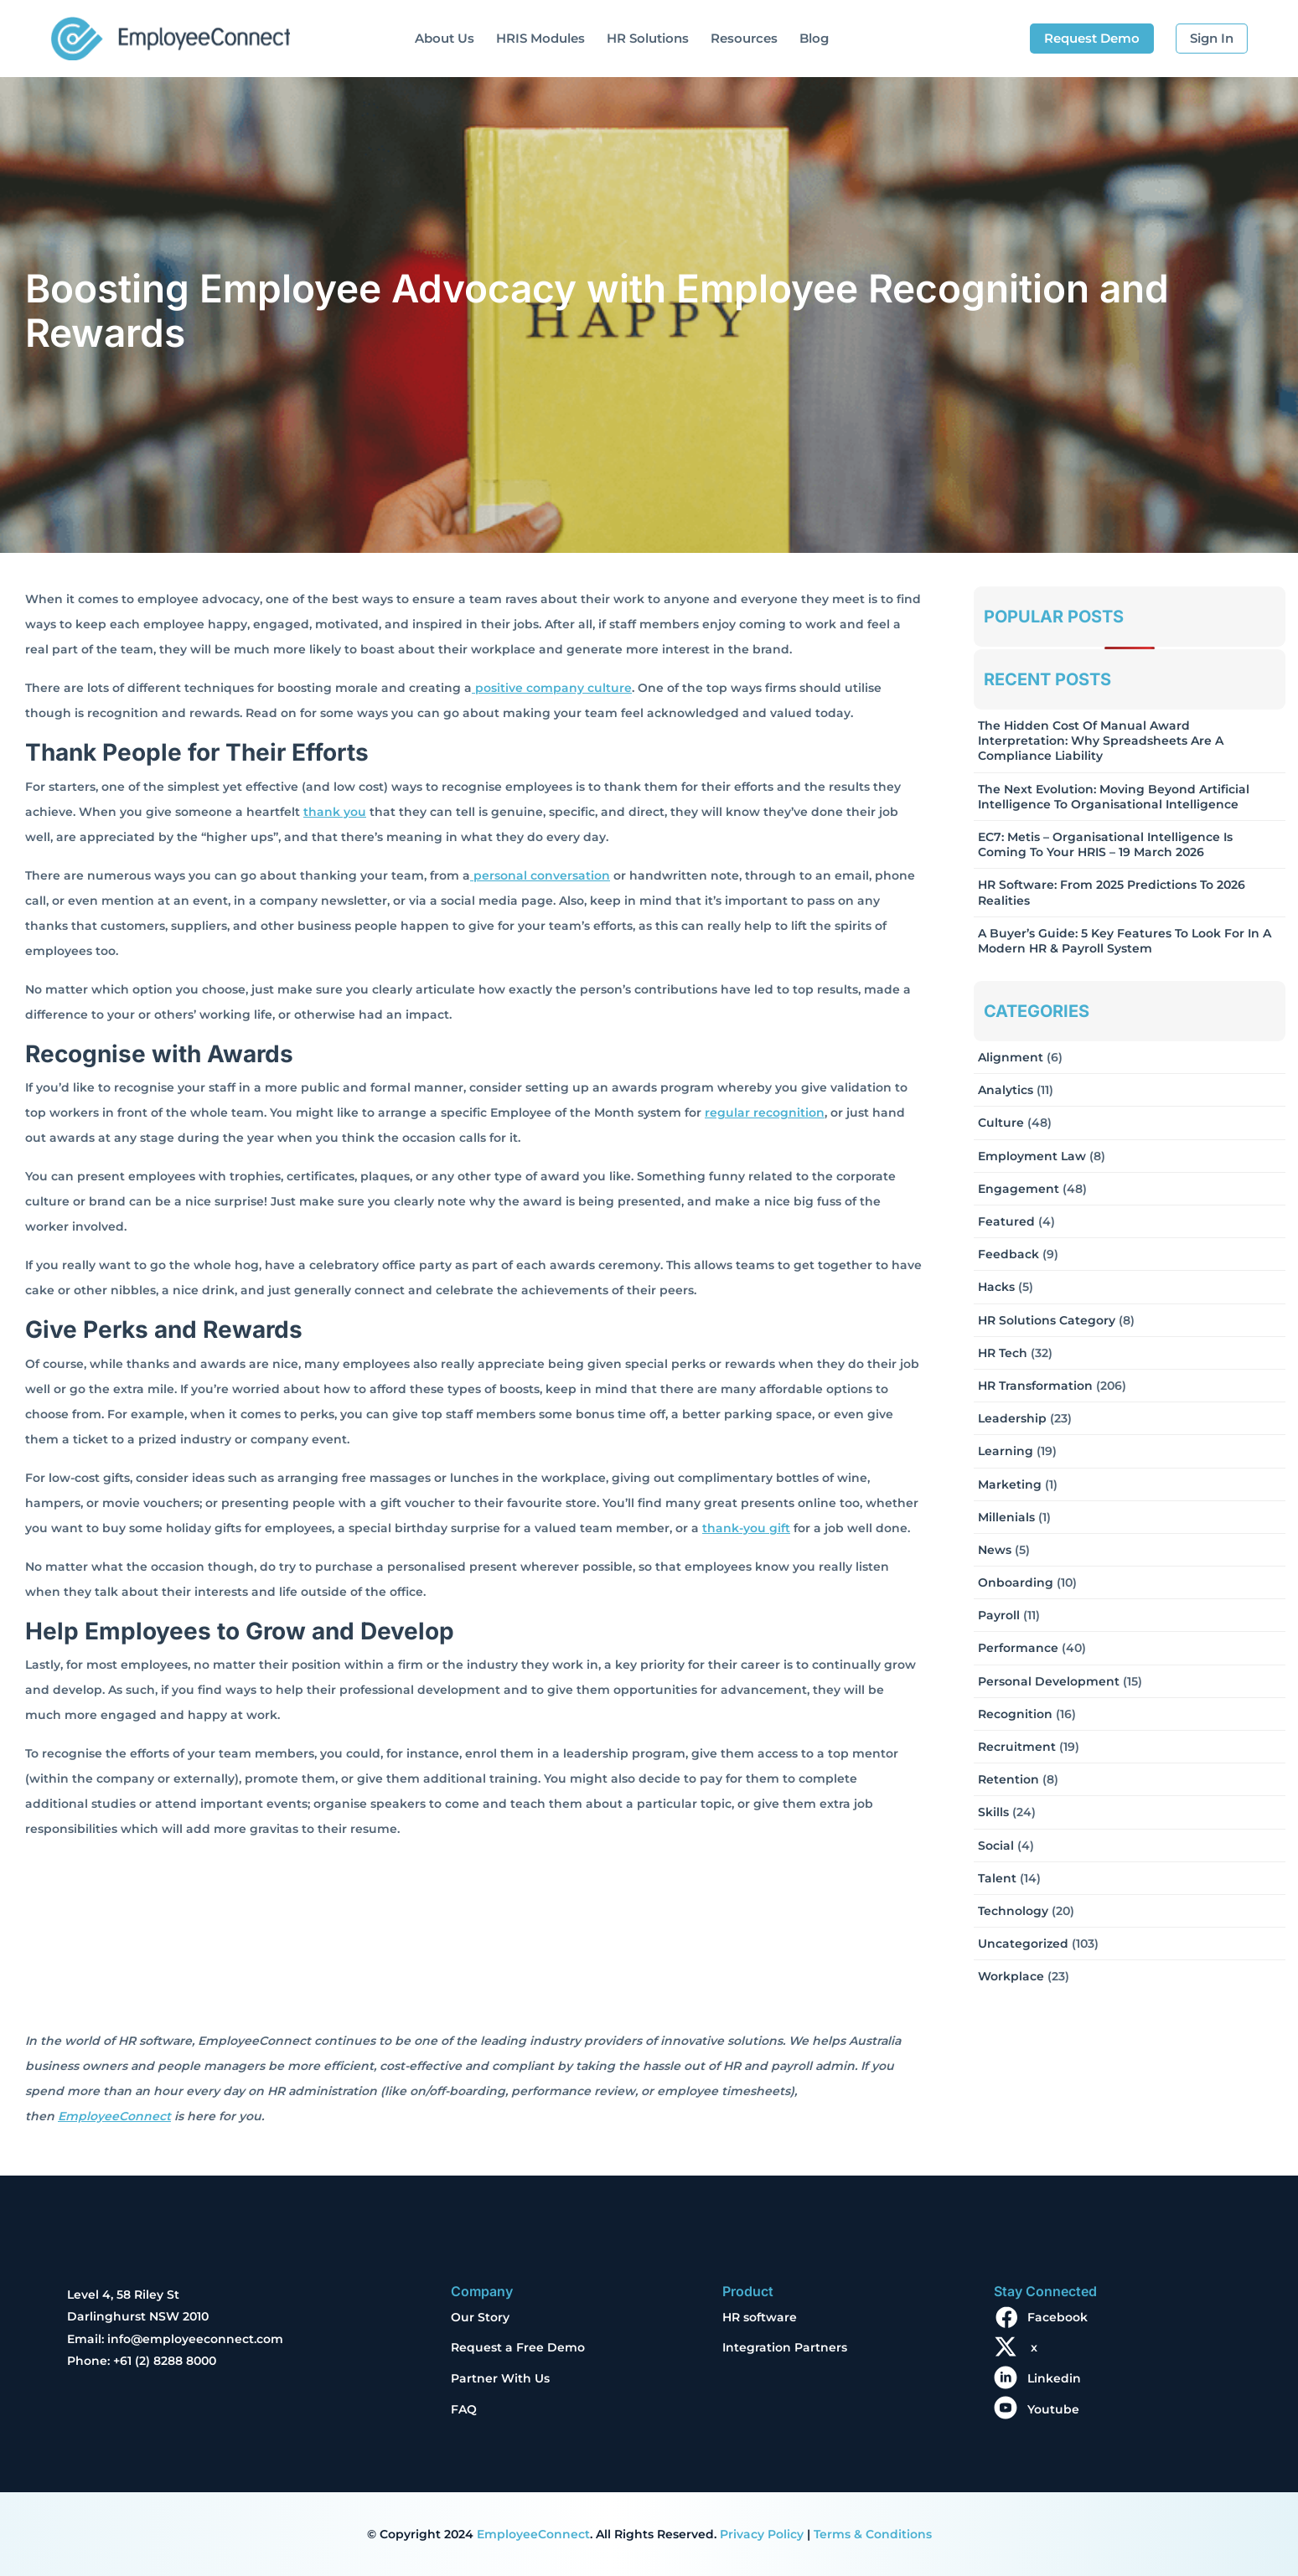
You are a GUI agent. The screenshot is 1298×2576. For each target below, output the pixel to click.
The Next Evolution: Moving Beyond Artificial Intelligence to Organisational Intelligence (1113, 797)
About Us (444, 38)
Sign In (1211, 38)
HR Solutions (648, 38)
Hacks (996, 1286)
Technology (1013, 1910)
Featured (1006, 1221)
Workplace (1011, 1976)
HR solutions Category (1046, 1320)
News (994, 1549)
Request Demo (1092, 38)
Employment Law (1032, 1156)
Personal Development (1049, 1681)
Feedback (1008, 1254)
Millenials (1006, 1517)
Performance (1018, 1647)
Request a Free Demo (518, 2347)
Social (996, 1845)
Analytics (1005, 1089)
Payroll (999, 1615)
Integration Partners (784, 2347)
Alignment (1010, 1057)
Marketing (1010, 1484)
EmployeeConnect (114, 2116)
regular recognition (765, 1112)
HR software (759, 2317)
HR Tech (1002, 1352)
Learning (1005, 1450)
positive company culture (552, 687)
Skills (993, 1812)
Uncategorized (1023, 1943)
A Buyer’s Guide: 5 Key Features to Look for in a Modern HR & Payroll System (1124, 941)
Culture (1001, 1122)
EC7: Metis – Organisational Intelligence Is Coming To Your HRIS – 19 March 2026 (1105, 844)
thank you (334, 811)
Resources (744, 38)
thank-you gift (746, 1528)
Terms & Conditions (873, 2534)
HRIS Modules (540, 38)
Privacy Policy (762, 2534)
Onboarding (1015, 1582)
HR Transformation (1035, 1385)
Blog (814, 38)
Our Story (480, 2317)
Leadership (1012, 1418)
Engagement (1018, 1188)
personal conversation (540, 875)
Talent (997, 1878)
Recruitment (1017, 1746)
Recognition (1015, 1714)
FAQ (464, 2409)
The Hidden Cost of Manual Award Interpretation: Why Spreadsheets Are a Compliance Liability (1100, 740)
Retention (1008, 1779)
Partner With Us (500, 2378)
